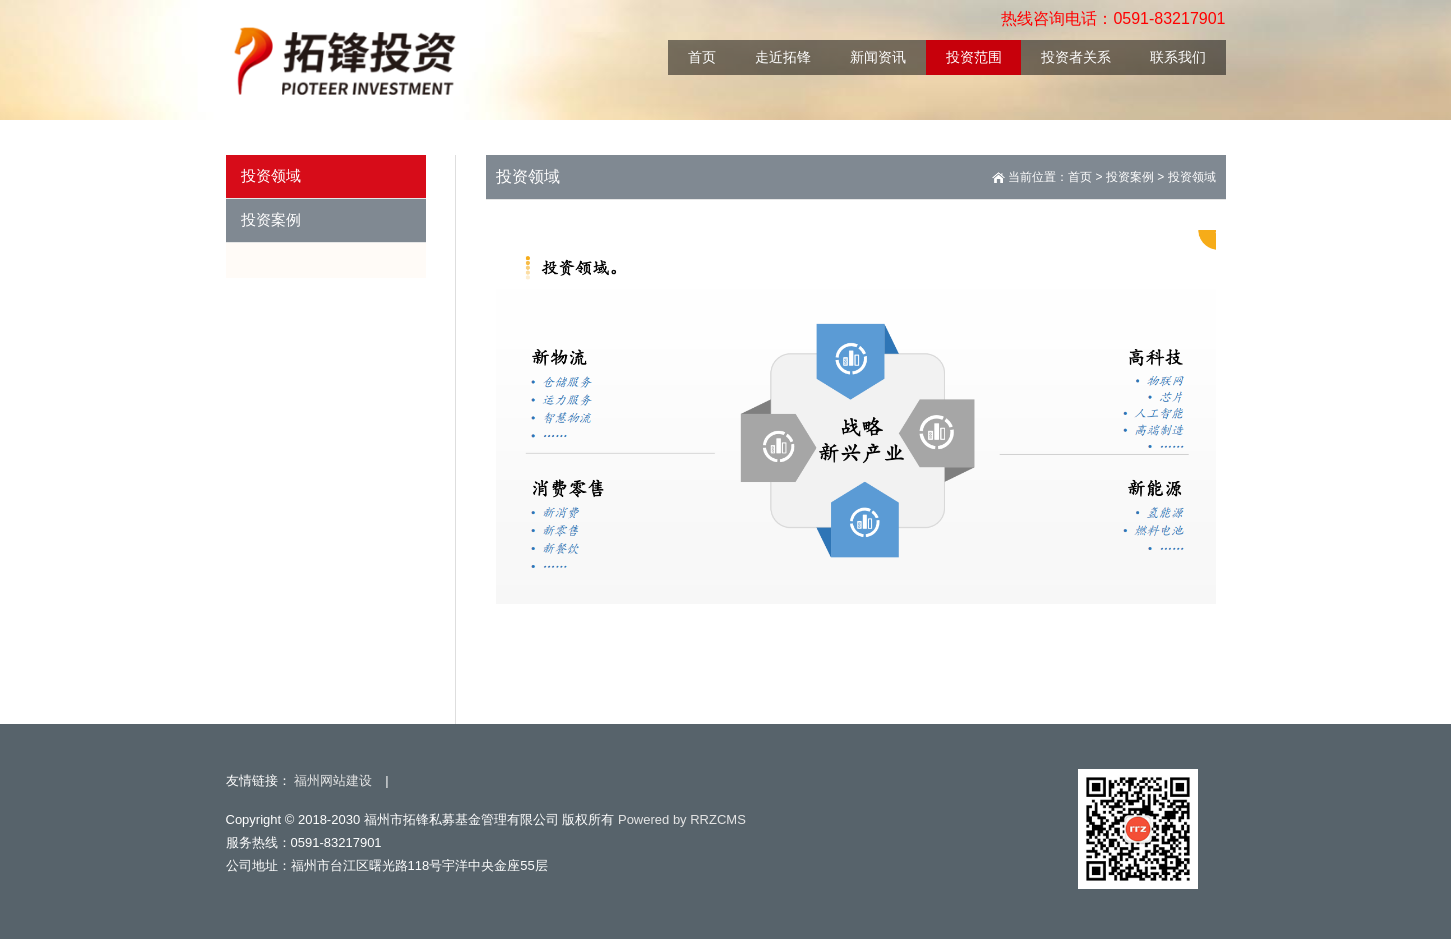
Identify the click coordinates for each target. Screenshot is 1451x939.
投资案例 (1130, 177)
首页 (1080, 177)
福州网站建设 (333, 780)
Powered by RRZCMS (679, 819)
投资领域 (1192, 177)
